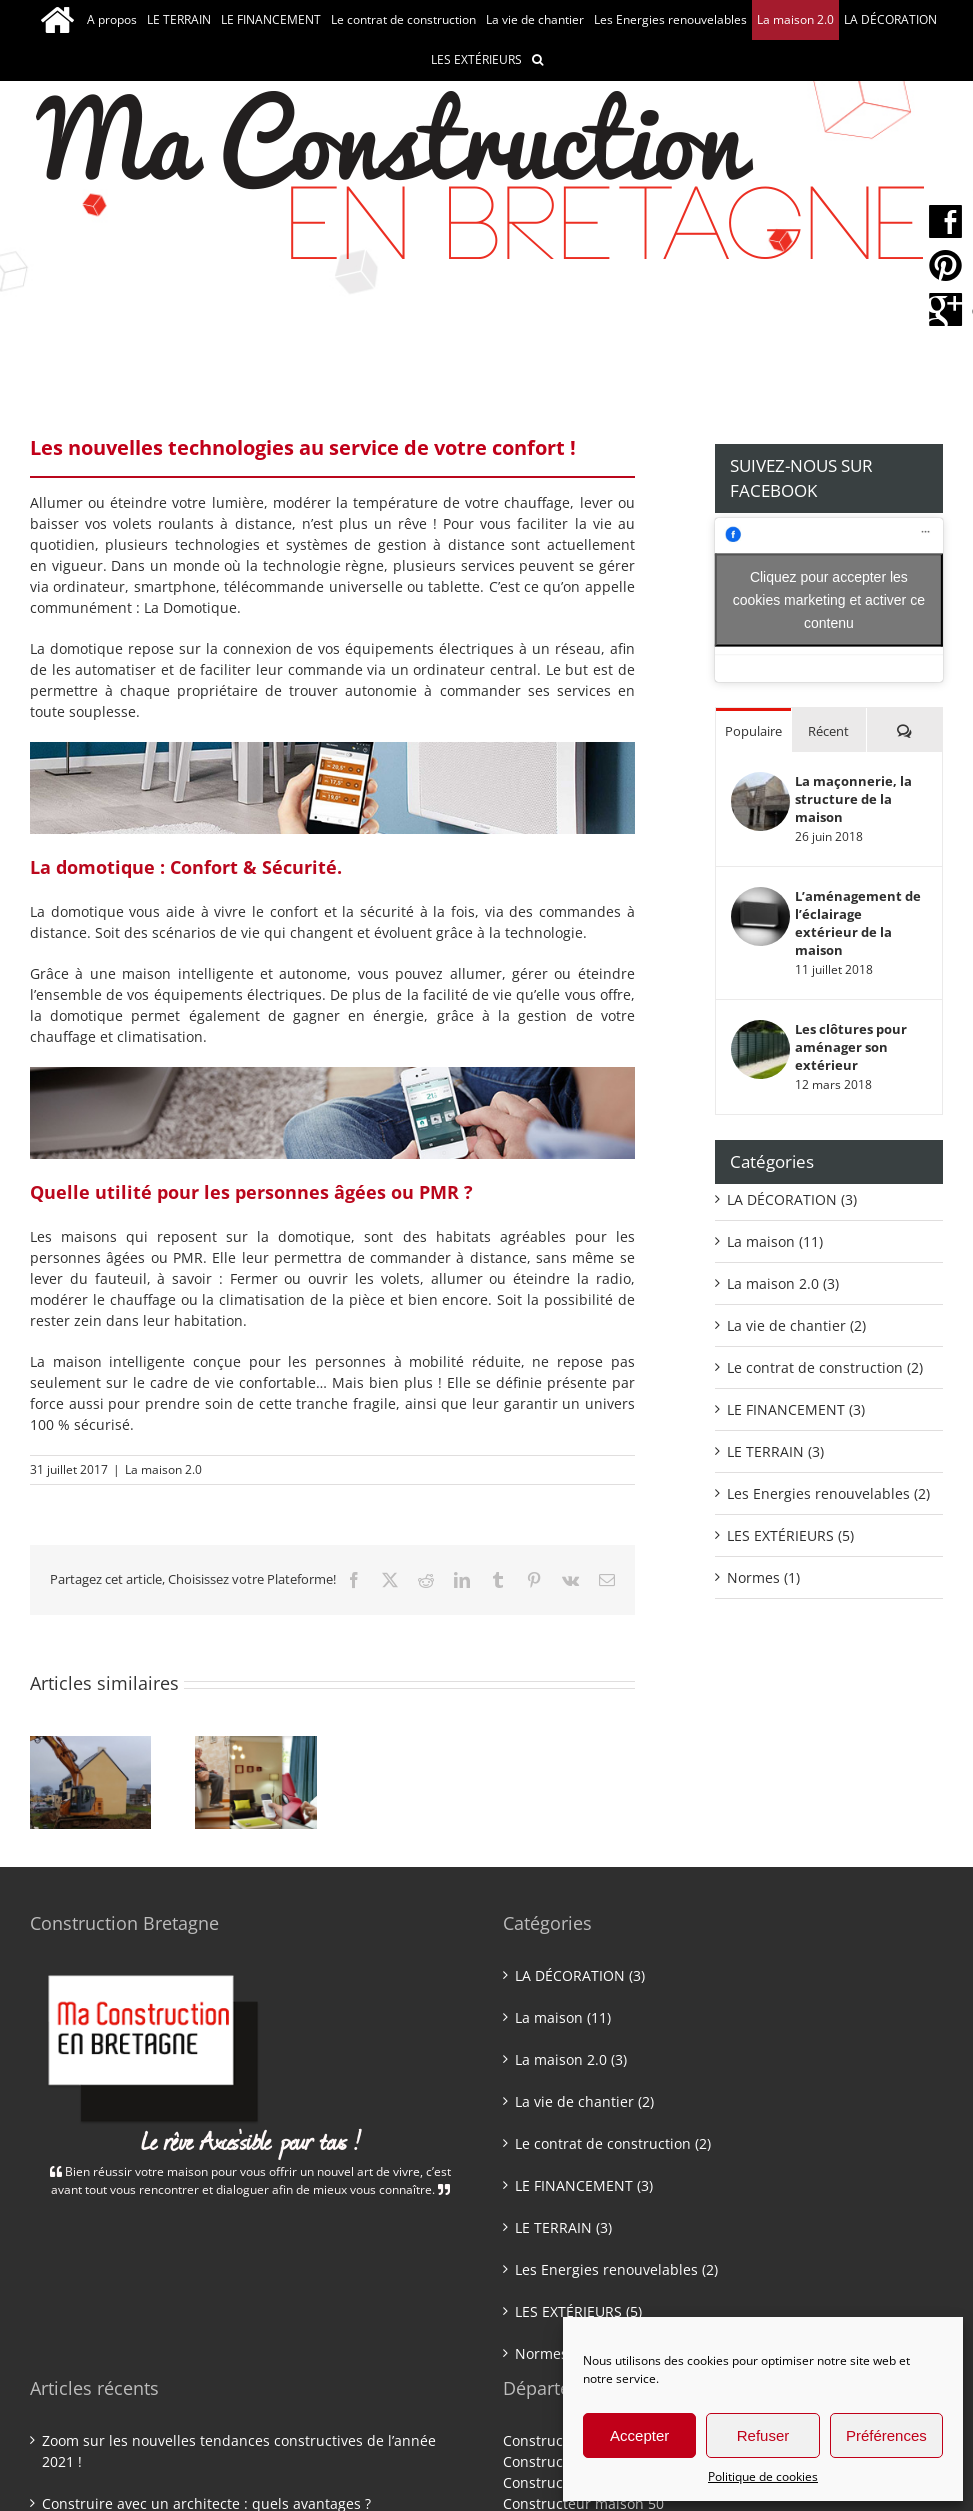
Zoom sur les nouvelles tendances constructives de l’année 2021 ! (239, 2451)
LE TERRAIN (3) (775, 1451)
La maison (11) (775, 1241)
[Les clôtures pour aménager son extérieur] (760, 1030)
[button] (537, 60)
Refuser (763, 2435)
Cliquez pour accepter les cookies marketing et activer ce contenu (829, 599)
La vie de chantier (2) (796, 1325)
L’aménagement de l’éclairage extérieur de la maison (858, 923)
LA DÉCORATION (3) (792, 1199)
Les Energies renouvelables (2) (828, 1493)
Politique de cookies (763, 2476)
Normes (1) (763, 1577)
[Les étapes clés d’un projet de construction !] (90, 1745)
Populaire (753, 731)
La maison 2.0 (163, 1469)
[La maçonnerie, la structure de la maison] (760, 782)
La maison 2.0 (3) (783, 1283)
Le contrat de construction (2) (825, 1367)
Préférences (886, 2435)
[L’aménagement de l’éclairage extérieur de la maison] (760, 897)
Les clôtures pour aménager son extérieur (851, 1047)
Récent (828, 731)
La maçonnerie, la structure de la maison (853, 799)
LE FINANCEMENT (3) (796, 1409)
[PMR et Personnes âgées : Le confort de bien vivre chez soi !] (255, 1745)
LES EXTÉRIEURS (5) (790, 1535)
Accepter (639, 2435)
